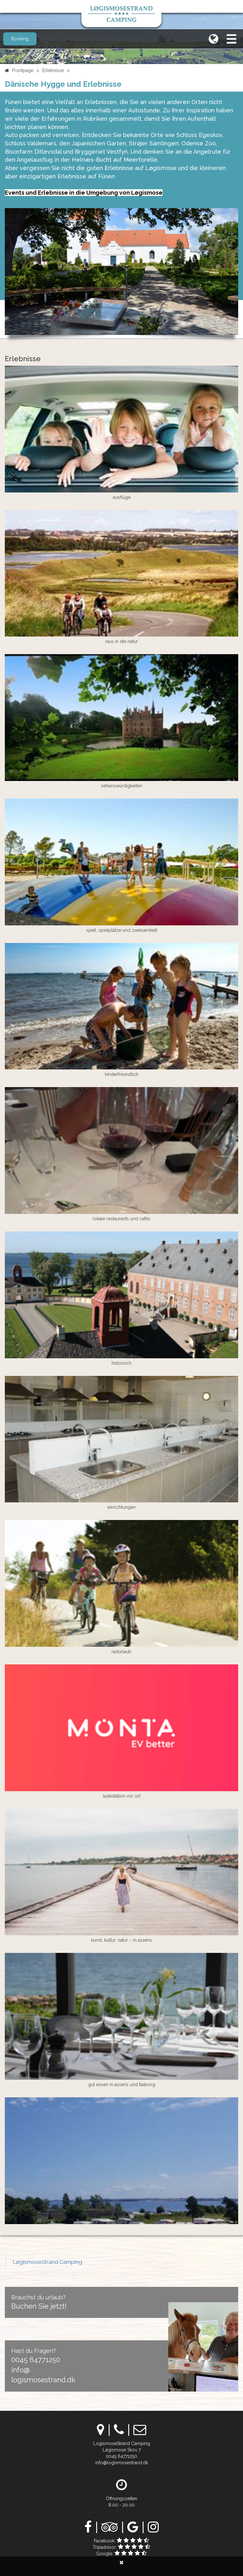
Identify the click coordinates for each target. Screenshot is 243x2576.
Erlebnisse (53, 70)
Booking (20, 38)
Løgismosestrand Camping (47, 2262)
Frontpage (22, 70)
